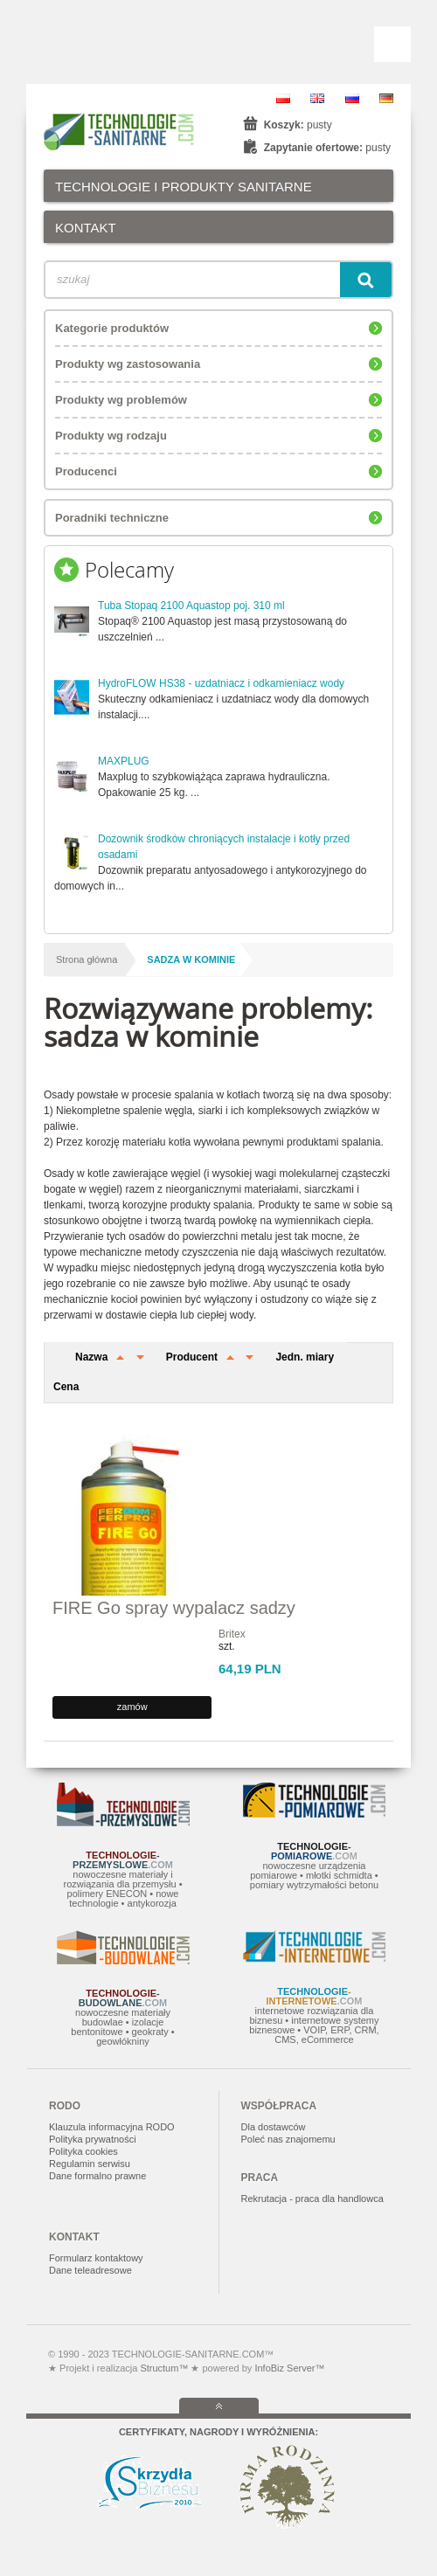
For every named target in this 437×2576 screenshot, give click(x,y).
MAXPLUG (123, 761)
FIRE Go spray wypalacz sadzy (173, 1607)
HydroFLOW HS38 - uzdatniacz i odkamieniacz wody (221, 683)
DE (386, 98)
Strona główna (86, 959)
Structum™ (164, 2368)
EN (317, 98)
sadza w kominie (191, 959)
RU (352, 98)
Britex (232, 1634)
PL (283, 98)
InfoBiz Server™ (288, 2368)
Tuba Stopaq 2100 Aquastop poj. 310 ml (191, 605)
